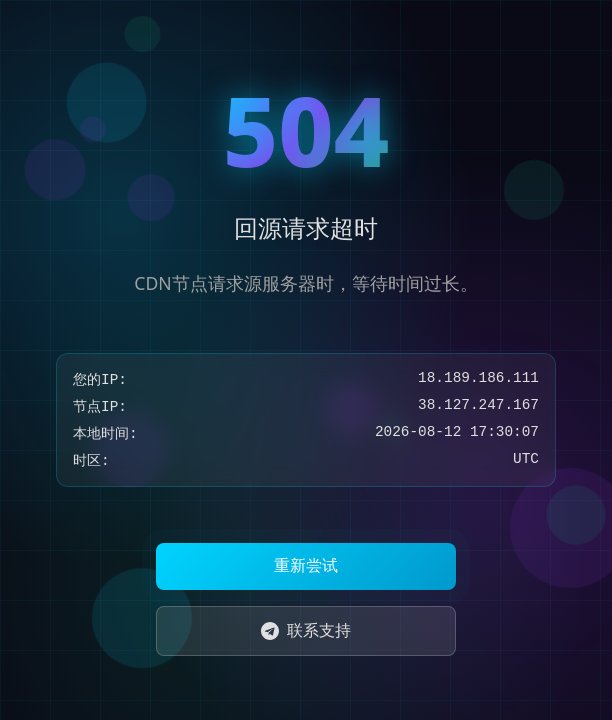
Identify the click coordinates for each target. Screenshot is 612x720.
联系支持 (306, 630)
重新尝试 (306, 565)
